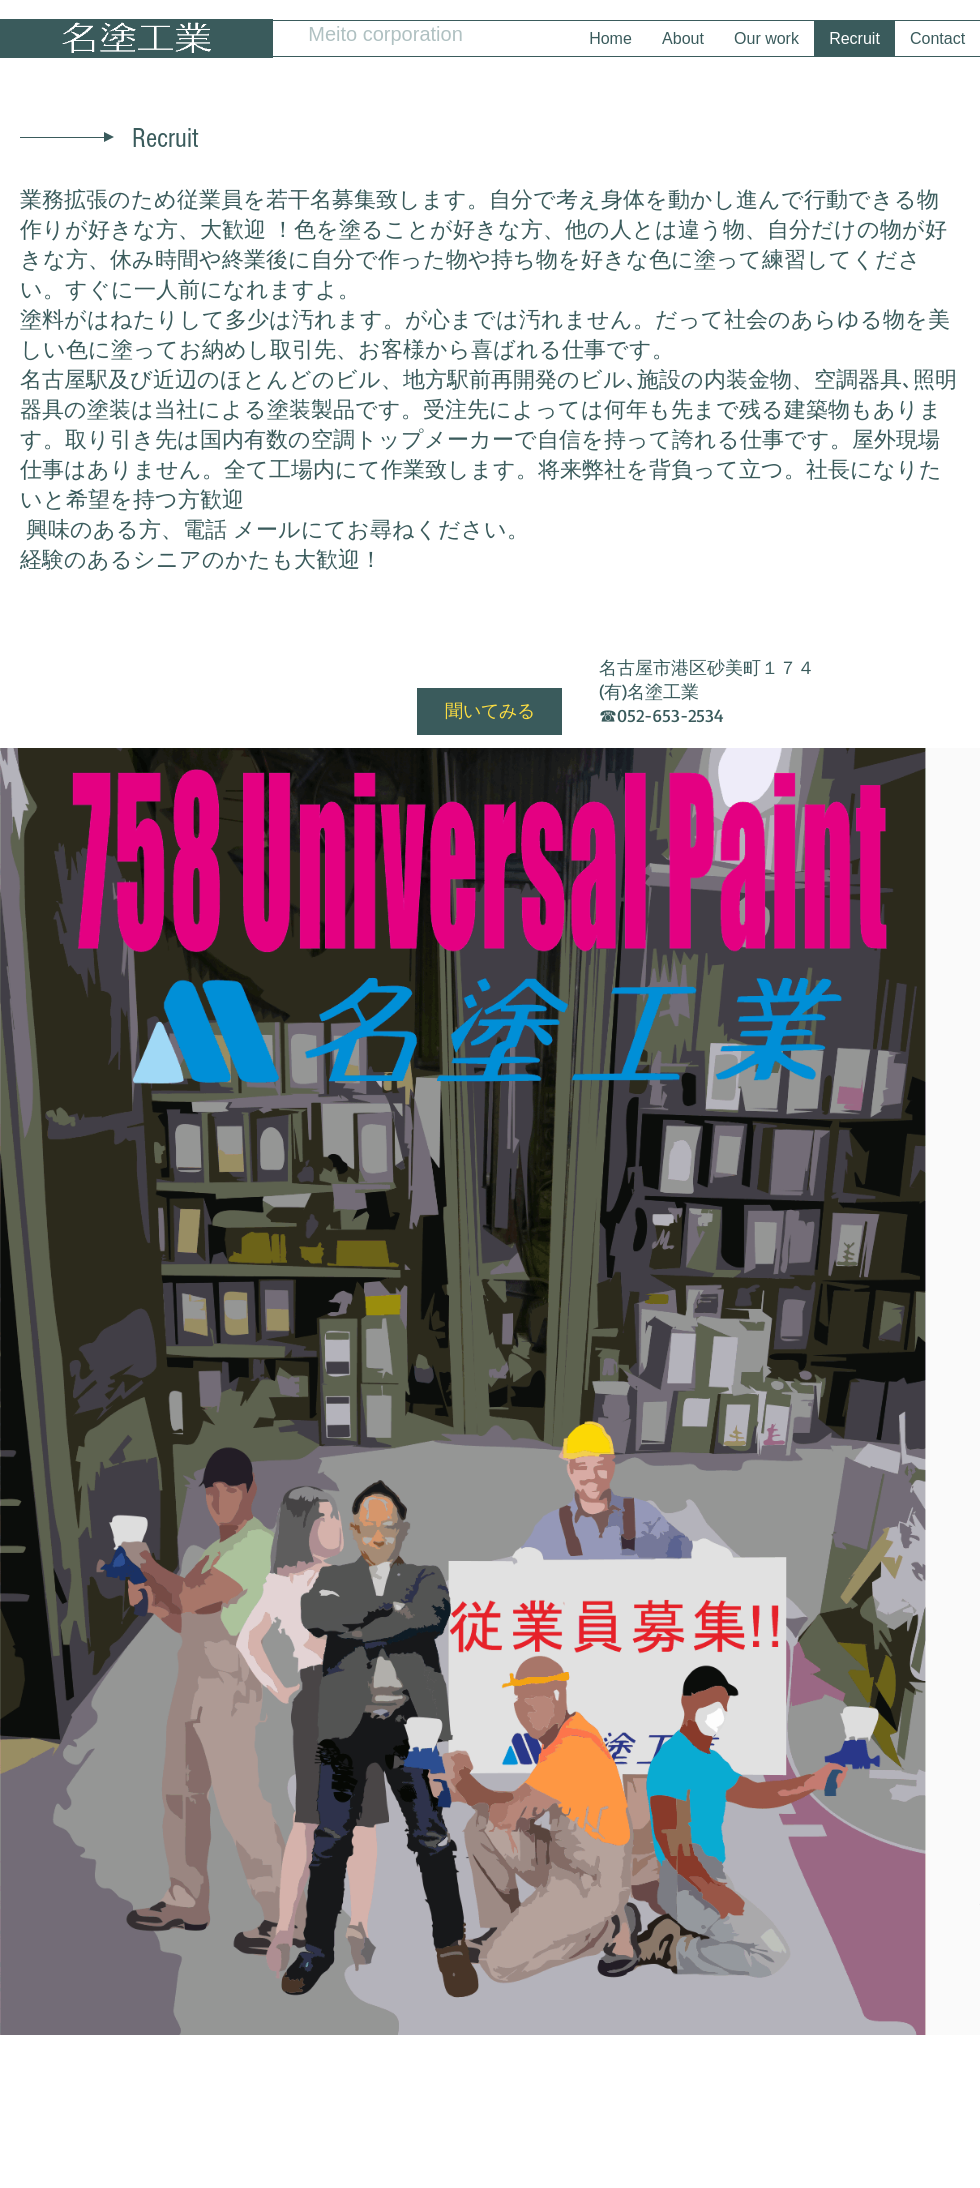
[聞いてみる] (489, 711)
